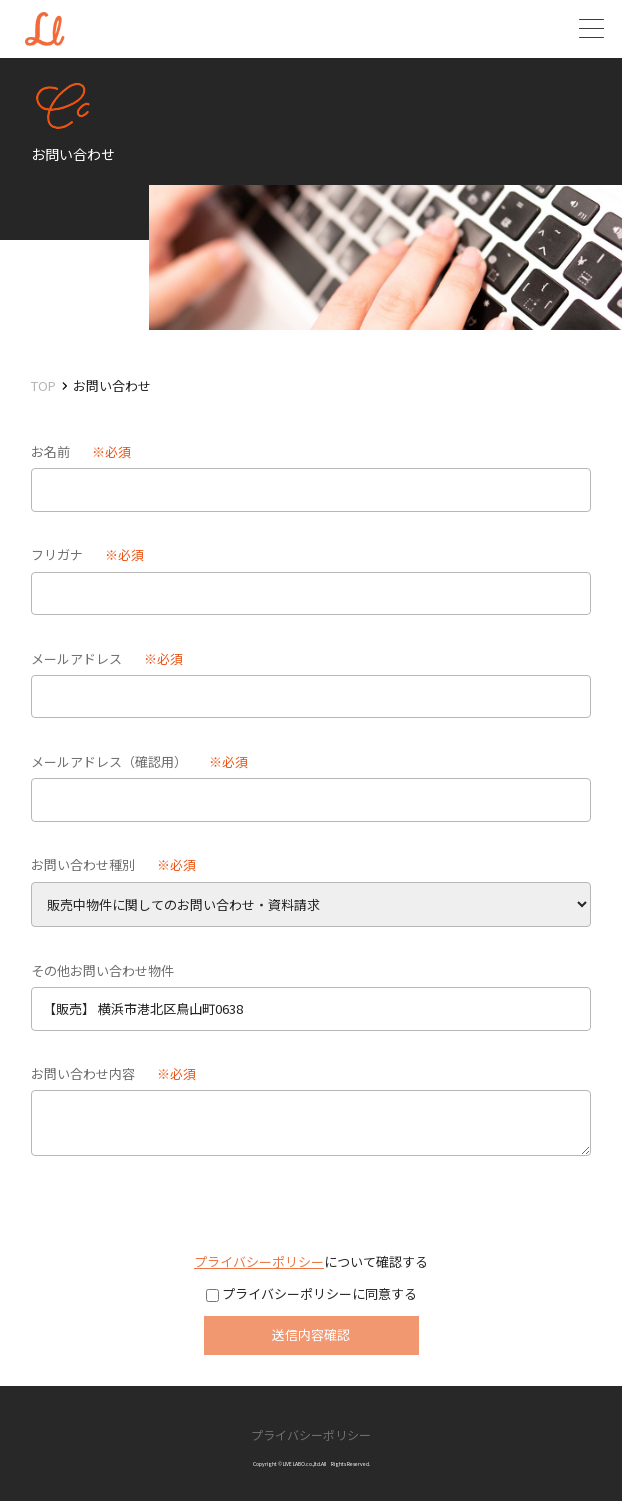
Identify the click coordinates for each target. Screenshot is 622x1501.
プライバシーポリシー (259, 1261)
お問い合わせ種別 (83, 864)
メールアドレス (76, 658)
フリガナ (57, 554)
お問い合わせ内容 (83, 1073)
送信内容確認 (311, 1334)
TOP (43, 385)
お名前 (50, 451)
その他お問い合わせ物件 (102, 970)
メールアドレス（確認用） (109, 761)
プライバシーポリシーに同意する (318, 1293)
